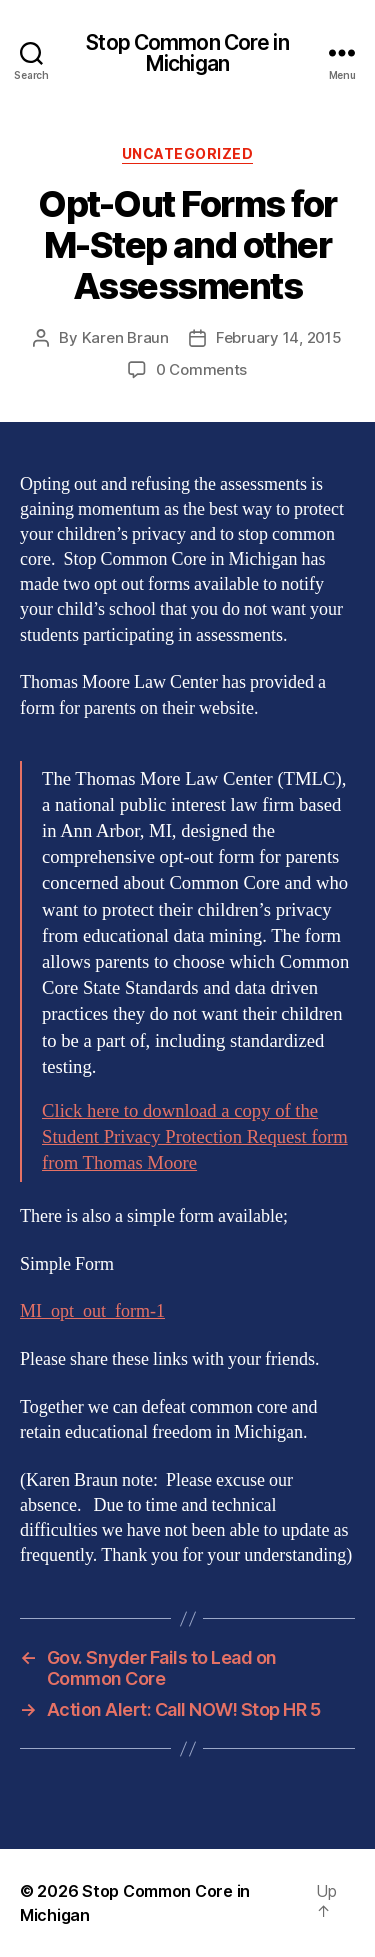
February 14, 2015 (279, 337)
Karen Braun (125, 337)
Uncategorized (188, 153)
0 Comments (201, 369)
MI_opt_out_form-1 (92, 1311)
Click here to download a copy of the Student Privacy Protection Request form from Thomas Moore (195, 1136)
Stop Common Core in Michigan (187, 53)
